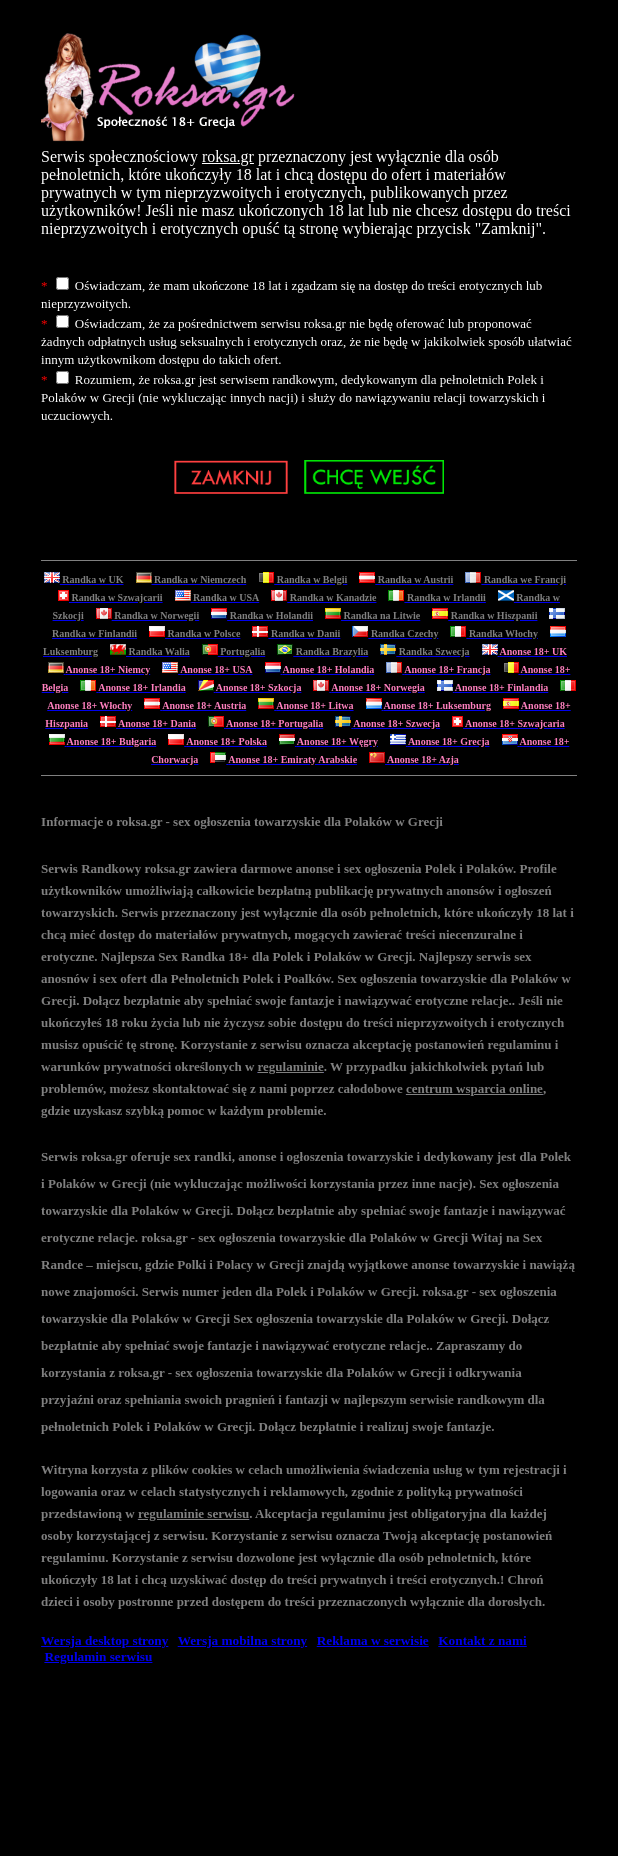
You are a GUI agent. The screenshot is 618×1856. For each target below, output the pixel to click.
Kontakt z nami (482, 1640)
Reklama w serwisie (373, 1640)
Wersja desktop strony (104, 1640)
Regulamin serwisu (98, 1656)
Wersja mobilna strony (242, 1640)
